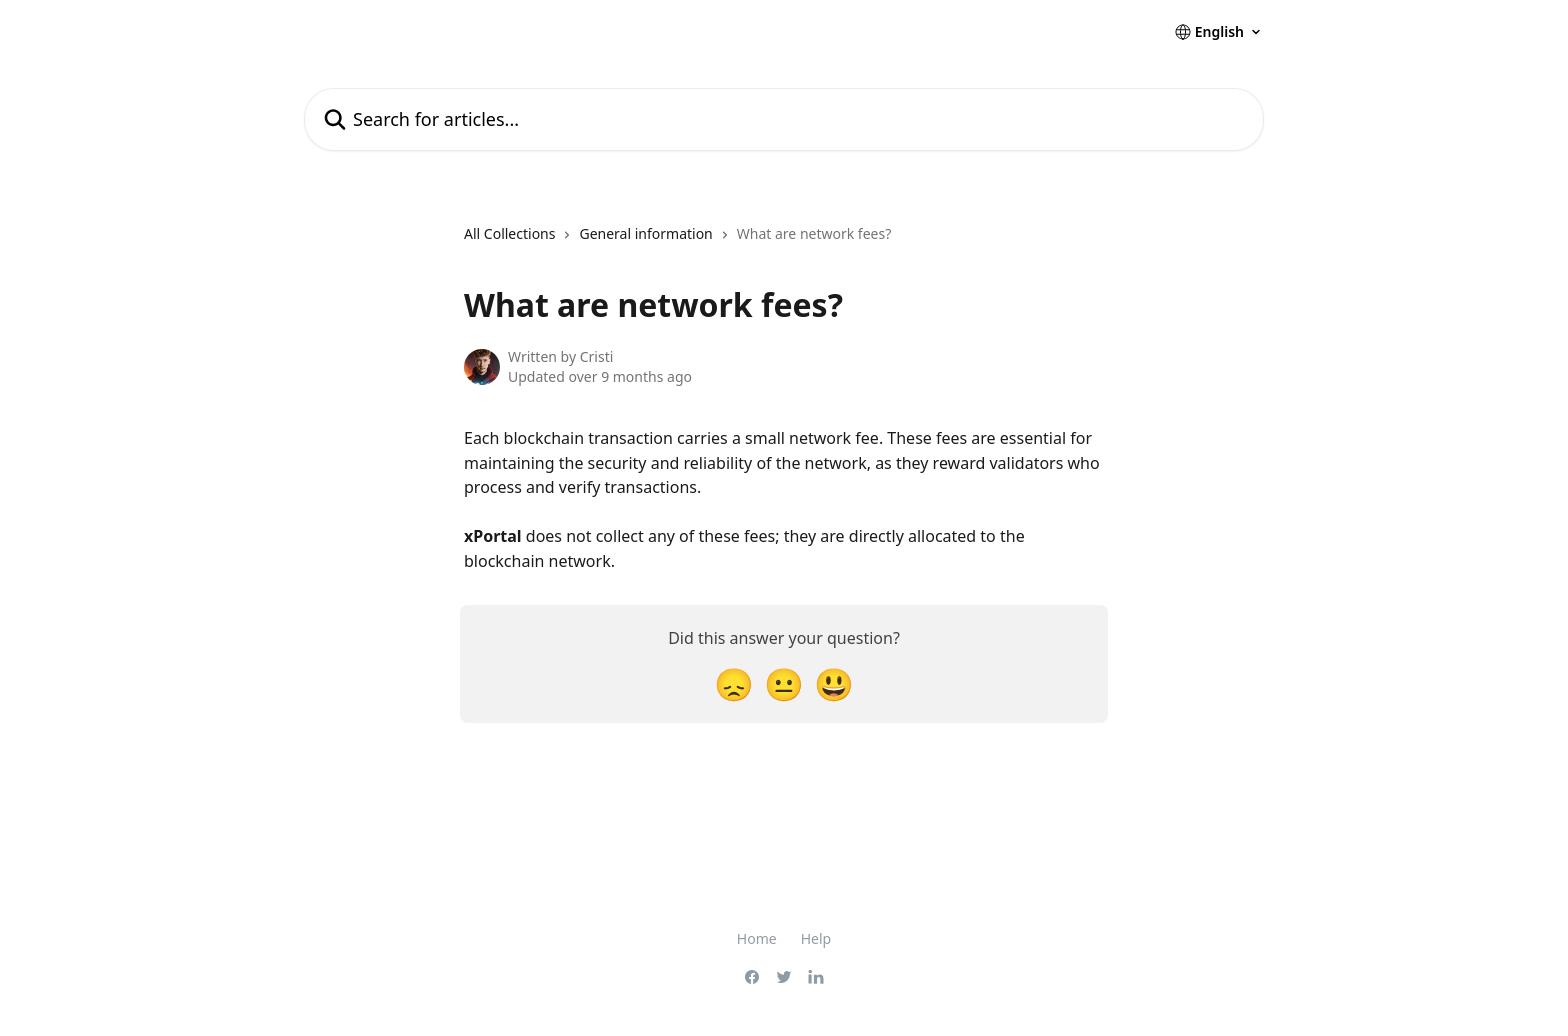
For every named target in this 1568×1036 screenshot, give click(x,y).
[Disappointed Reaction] (734, 683)
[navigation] (677, 242)
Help (816, 938)
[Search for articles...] (784, 119)
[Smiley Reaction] (834, 683)
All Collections (509, 233)
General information (645, 233)
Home (757, 938)
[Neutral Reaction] (784, 683)
